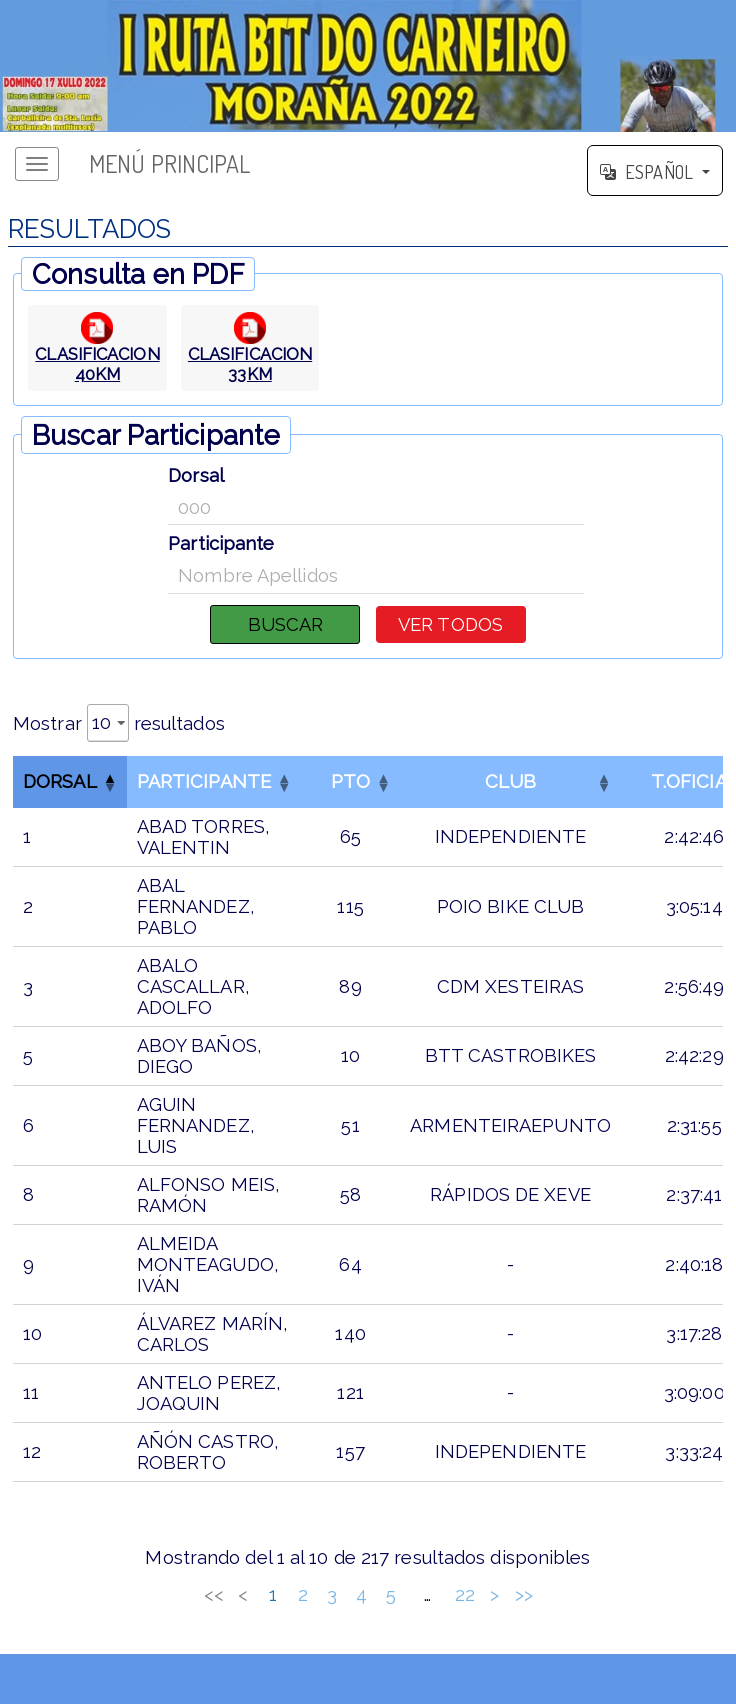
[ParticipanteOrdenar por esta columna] (214, 782)
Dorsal (196, 475)
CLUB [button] (510, 781)
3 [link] (332, 1594)
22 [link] (465, 1594)
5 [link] (391, 1594)
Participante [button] (204, 781)
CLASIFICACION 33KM (250, 364)
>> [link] (524, 1594)
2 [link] (303, 1594)
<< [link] (214, 1594)
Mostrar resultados (119, 723)
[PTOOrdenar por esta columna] (350, 782)
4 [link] (361, 1594)
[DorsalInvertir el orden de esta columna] (70, 782)
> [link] (494, 1594)
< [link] (243, 1594)
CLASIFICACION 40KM (97, 364)
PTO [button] (350, 781)
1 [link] (273, 1594)
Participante (221, 543)
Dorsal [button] (60, 781)
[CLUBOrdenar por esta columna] (510, 782)
